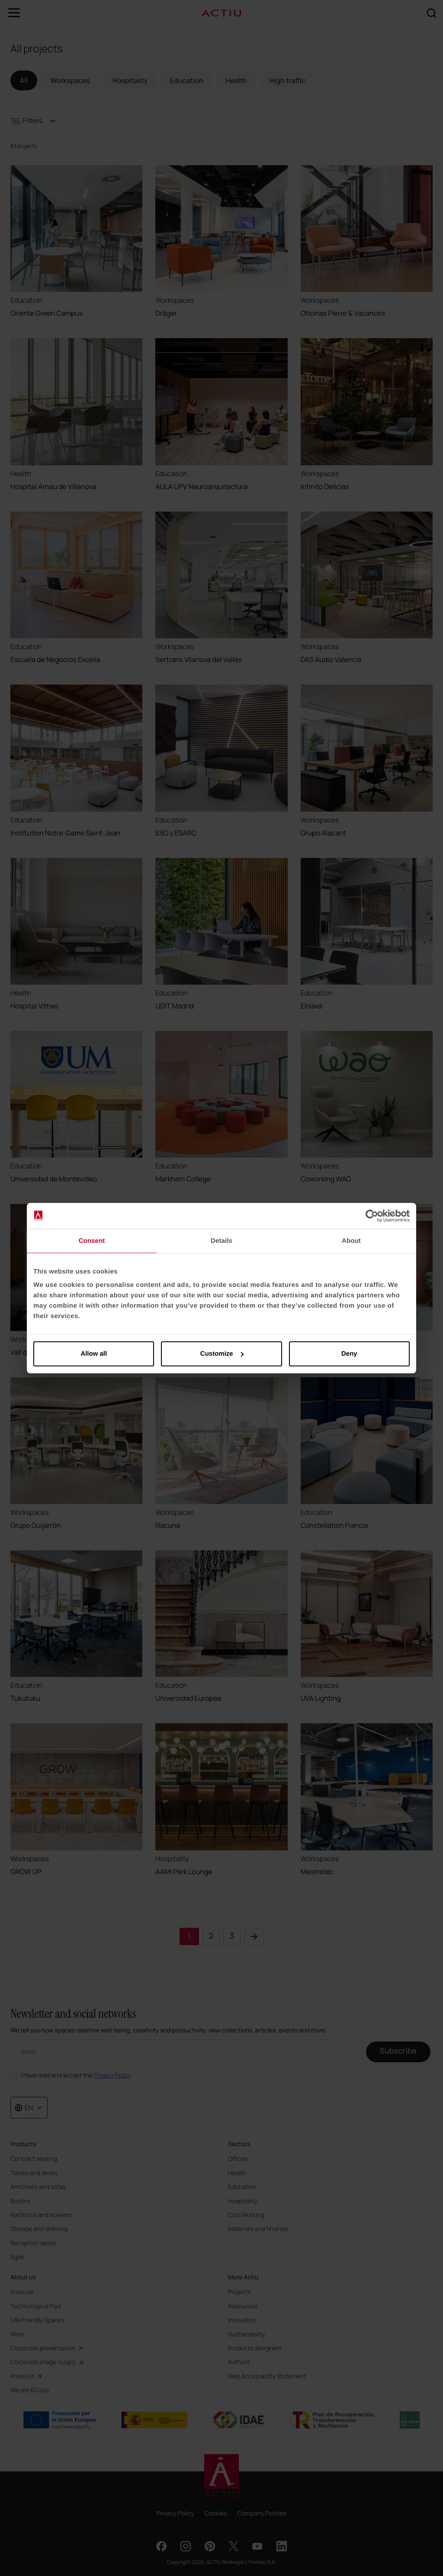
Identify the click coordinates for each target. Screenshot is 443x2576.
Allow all (93, 1353)
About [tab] (351, 1240)
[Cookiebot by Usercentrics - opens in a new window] (372, 1215)
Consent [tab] (92, 1240)
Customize (222, 1353)
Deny (349, 1353)
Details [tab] (221, 1240)
